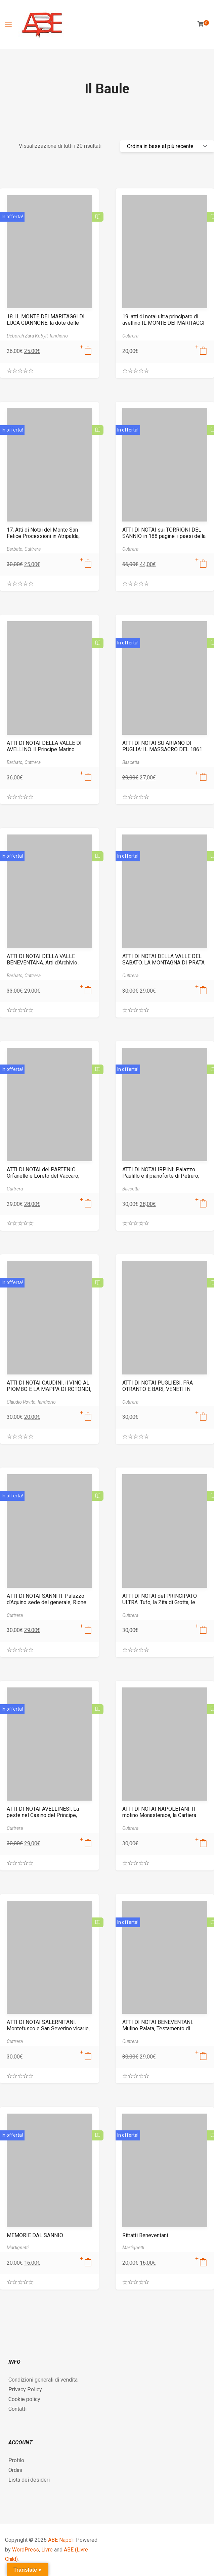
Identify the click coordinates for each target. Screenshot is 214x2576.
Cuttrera (130, 335)
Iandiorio (59, 335)
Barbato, (16, 549)
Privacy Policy (25, 2389)
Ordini (15, 2470)
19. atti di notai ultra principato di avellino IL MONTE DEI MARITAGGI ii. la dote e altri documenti (163, 322)
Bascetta (130, 762)
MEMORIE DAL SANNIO (35, 2235)
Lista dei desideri (29, 2480)
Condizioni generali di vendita (43, 2380)
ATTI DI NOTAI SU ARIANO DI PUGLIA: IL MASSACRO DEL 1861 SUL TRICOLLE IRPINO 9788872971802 (162, 752)
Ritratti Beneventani (145, 2235)
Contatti (17, 2409)
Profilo (16, 2460)
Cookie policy (24, 2399)
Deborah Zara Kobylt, (28, 335)
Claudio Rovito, (22, 1402)
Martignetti (18, 2247)
